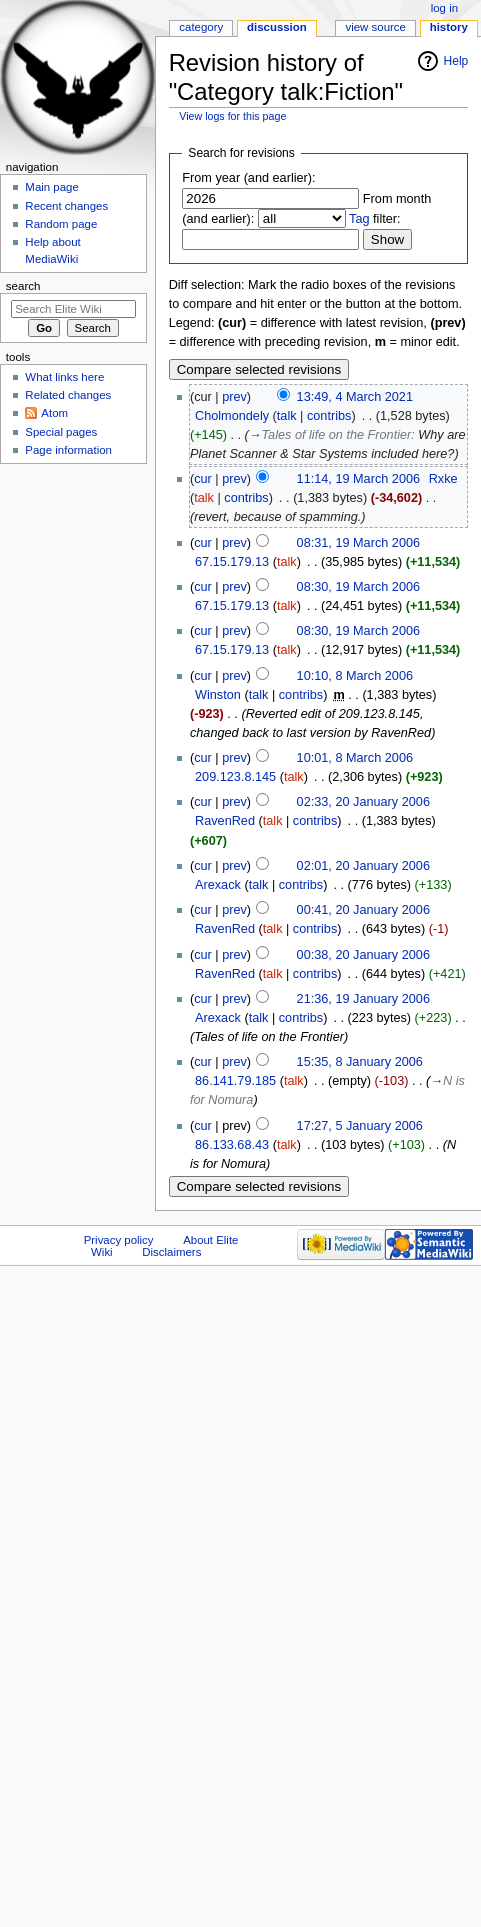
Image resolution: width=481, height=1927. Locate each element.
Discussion (277, 27)
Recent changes (66, 206)
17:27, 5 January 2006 (360, 1126)
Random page (61, 224)
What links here (64, 377)
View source (375, 27)
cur (203, 479)
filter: (375, 219)
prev (234, 397)
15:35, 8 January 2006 (360, 1062)
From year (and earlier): (248, 178)
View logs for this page (232, 116)
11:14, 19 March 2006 (358, 479)
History (449, 27)
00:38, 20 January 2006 (363, 955)
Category (201, 27)
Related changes (68, 395)
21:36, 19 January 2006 (363, 999)
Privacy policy (119, 1240)
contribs (329, 416)
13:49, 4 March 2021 (355, 397)
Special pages (61, 432)
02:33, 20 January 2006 (363, 802)
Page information (68, 450)
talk (287, 416)
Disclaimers (171, 1252)
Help (456, 61)
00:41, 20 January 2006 (363, 910)
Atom (54, 413)
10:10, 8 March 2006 (355, 676)
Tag (359, 219)
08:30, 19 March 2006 (358, 587)
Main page (52, 187)
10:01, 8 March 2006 (355, 758)
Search (23, 286)
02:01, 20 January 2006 (363, 866)
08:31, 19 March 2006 (358, 543)
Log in (444, 8)
